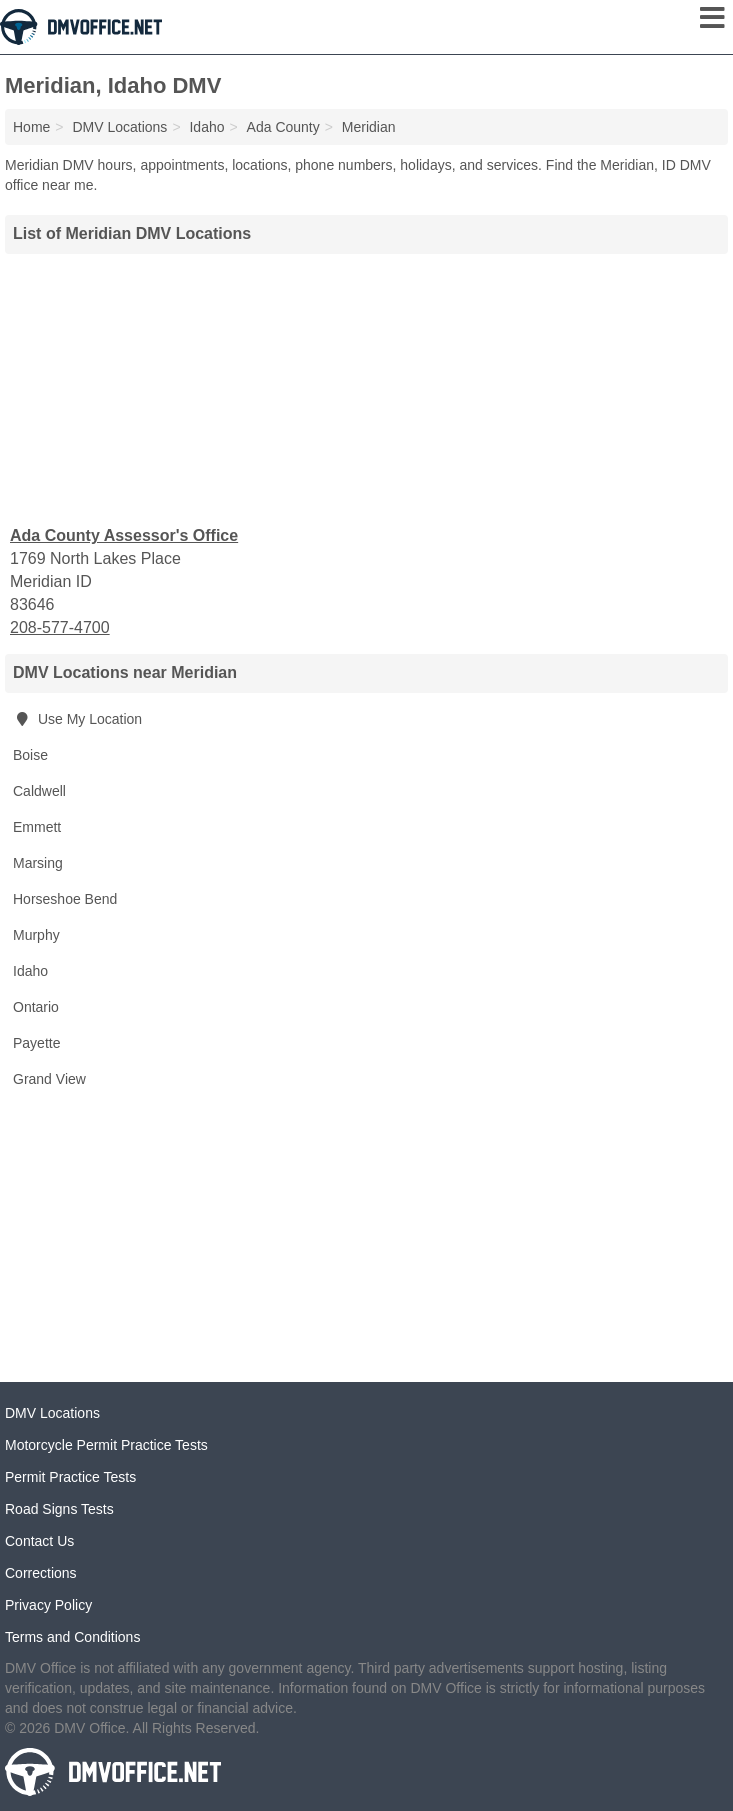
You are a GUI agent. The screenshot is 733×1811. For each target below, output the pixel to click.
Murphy (36, 935)
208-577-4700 (60, 627)
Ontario (36, 1007)
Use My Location (77, 719)
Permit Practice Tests (70, 1477)
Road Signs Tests (59, 1509)
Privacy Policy (48, 1605)
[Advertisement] (367, 387)
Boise (30, 755)
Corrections (41, 1573)
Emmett (37, 827)
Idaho (30, 971)
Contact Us (39, 1541)
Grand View (49, 1079)
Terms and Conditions (72, 1637)
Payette (36, 1043)
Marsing (38, 863)
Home (31, 127)
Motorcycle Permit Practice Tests (106, 1445)
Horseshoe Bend (65, 899)
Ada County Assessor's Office (124, 535)
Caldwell (39, 791)
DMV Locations (52, 1413)
